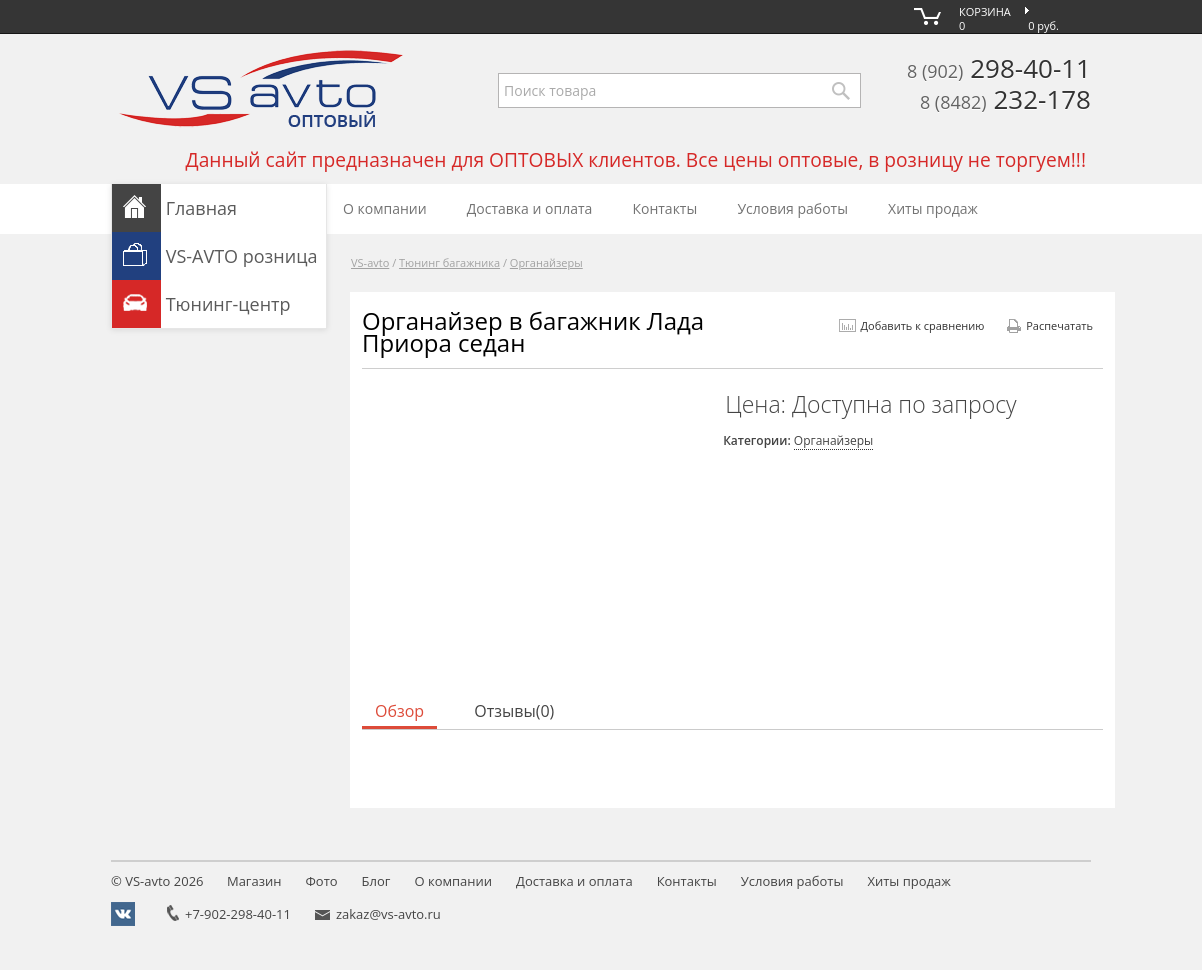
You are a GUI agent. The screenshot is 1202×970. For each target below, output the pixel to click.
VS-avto (370, 262)
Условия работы (792, 208)
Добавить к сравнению (912, 325)
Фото (321, 881)
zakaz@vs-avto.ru (388, 914)
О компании (385, 208)
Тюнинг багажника (449, 262)
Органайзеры (546, 262)
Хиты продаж (933, 208)
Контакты (664, 208)
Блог (376, 881)
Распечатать (1050, 325)
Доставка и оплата (530, 208)
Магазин (254, 881)
